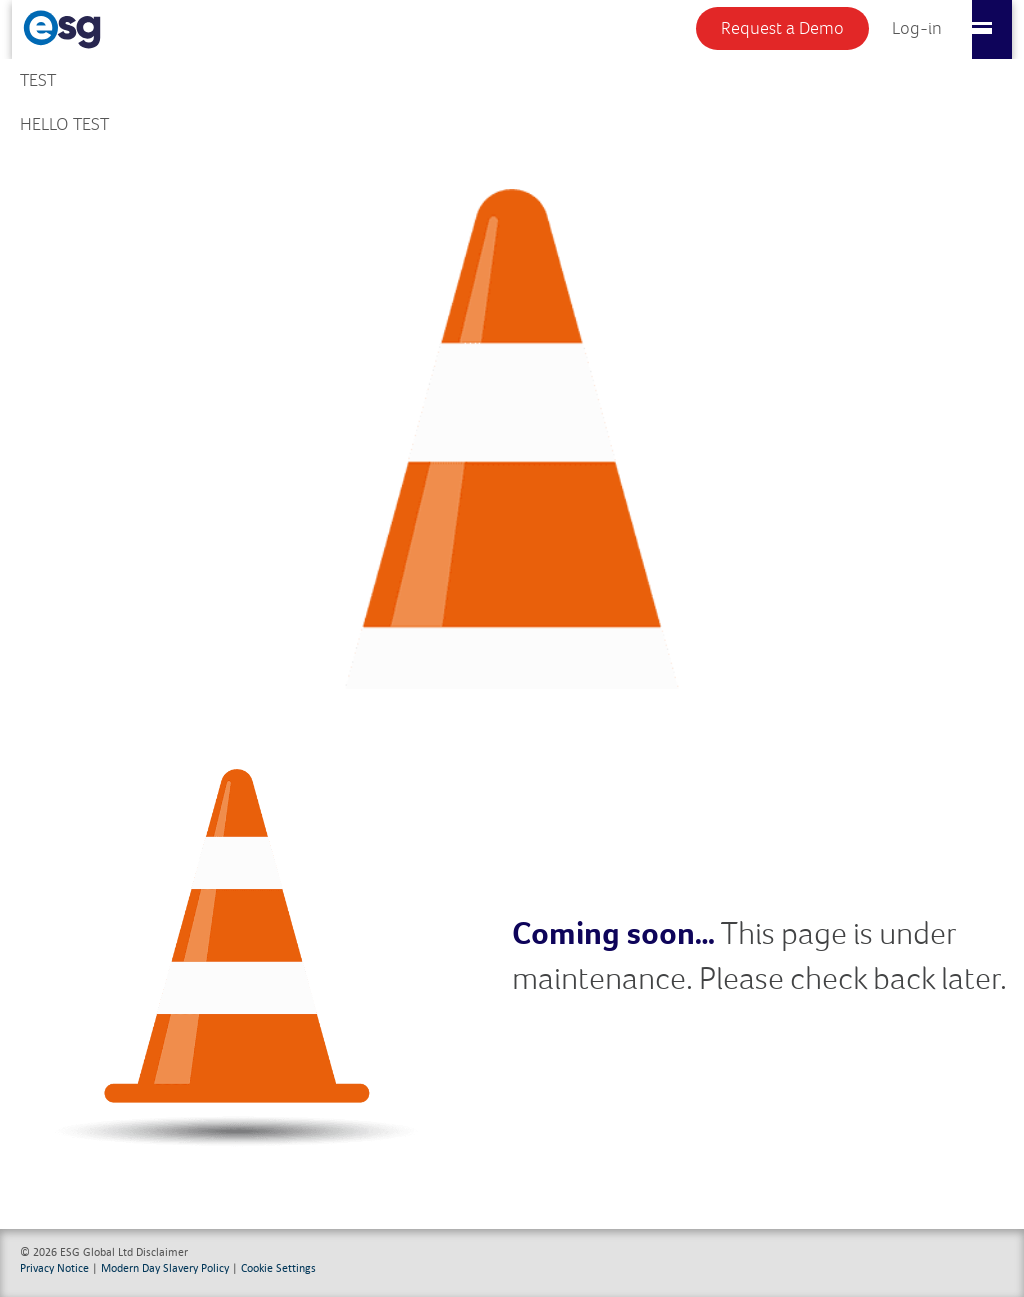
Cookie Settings (278, 1267)
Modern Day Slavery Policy (165, 1267)
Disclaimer (162, 1251)
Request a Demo (782, 29)
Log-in (917, 29)
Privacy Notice (54, 1267)
